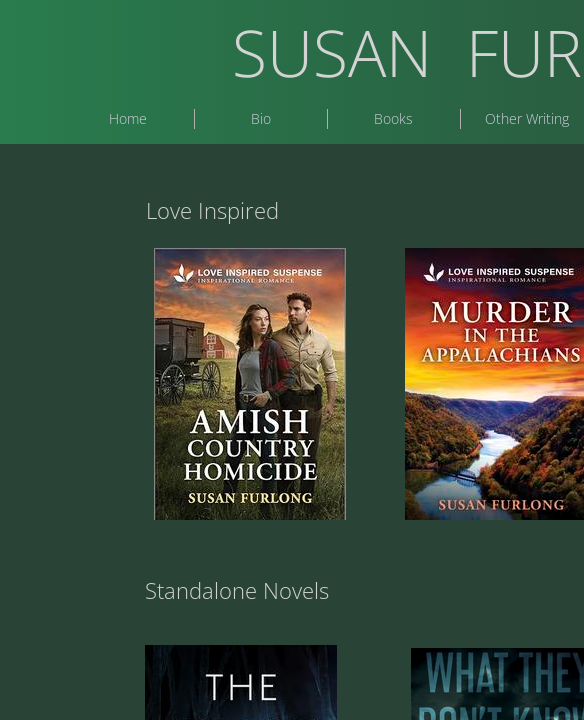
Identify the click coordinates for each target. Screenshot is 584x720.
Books (393, 118)
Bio (261, 118)
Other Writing (527, 118)
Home (128, 118)
